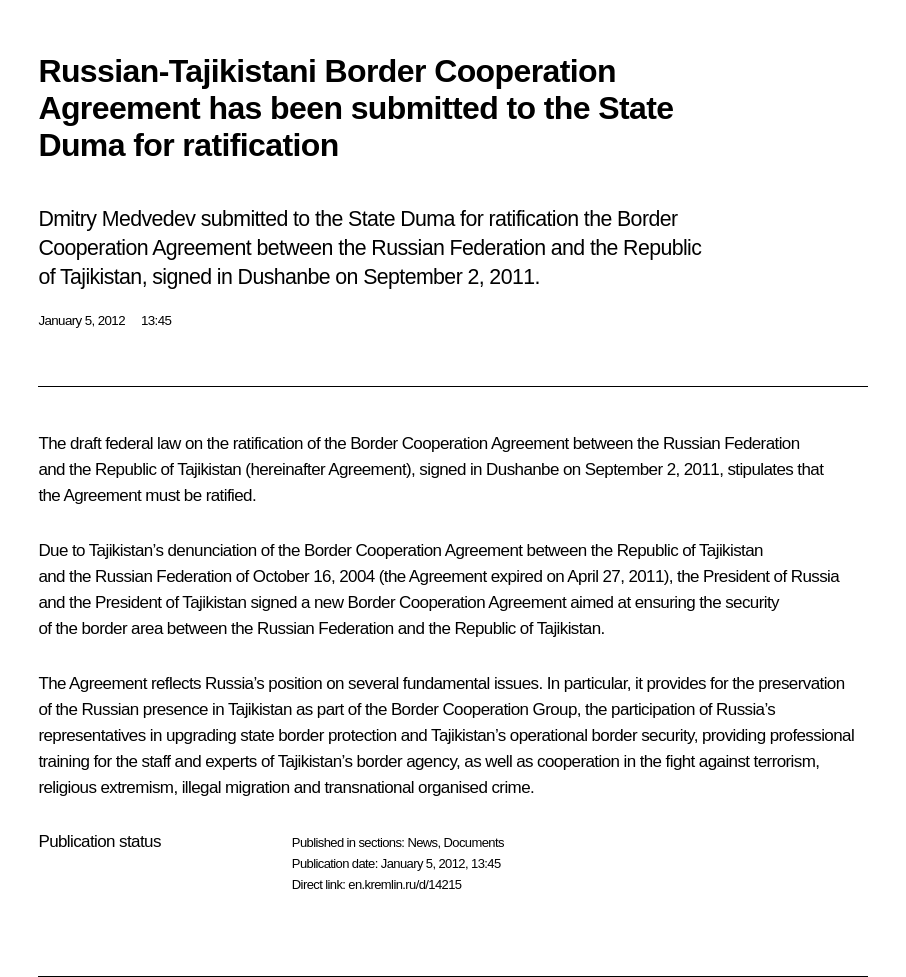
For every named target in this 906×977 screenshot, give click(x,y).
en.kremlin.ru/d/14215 (404, 884)
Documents (474, 842)
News (422, 842)
